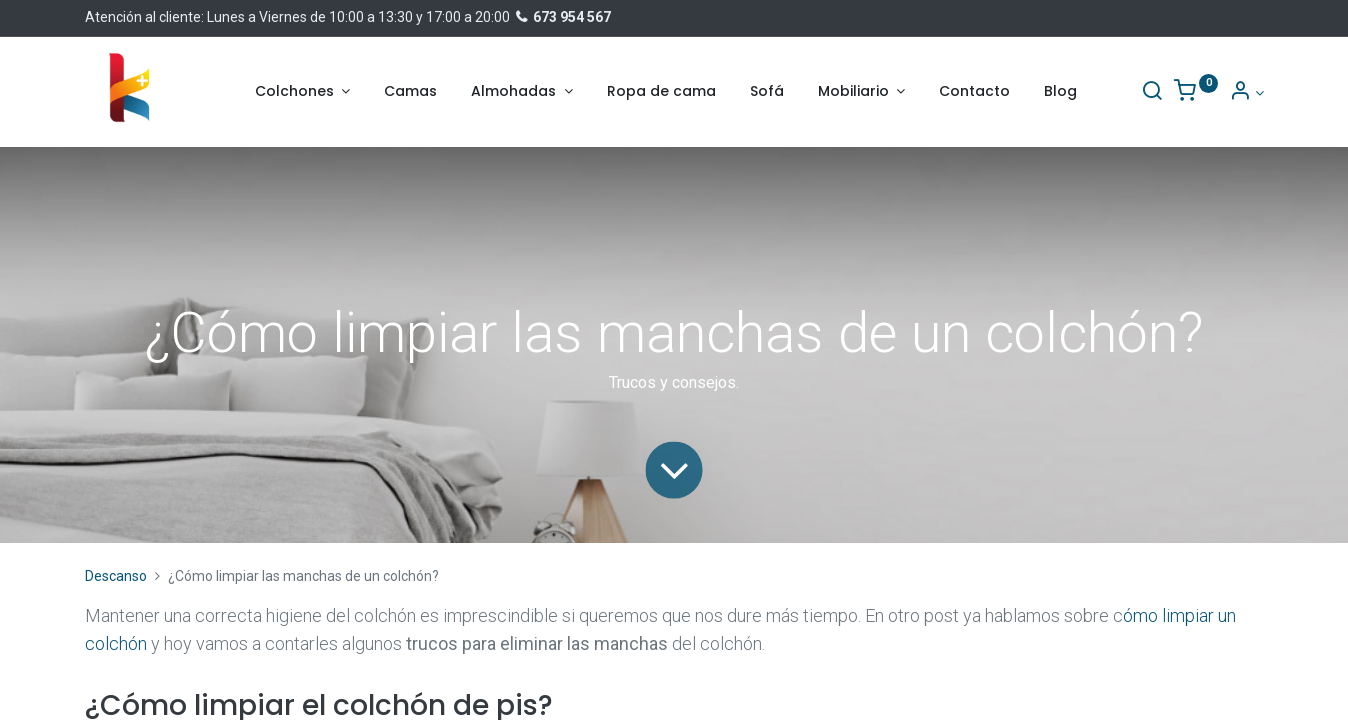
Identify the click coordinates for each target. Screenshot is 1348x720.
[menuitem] (410, 92)
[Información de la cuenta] (1246, 93)
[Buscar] (1152, 93)
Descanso (116, 576)
